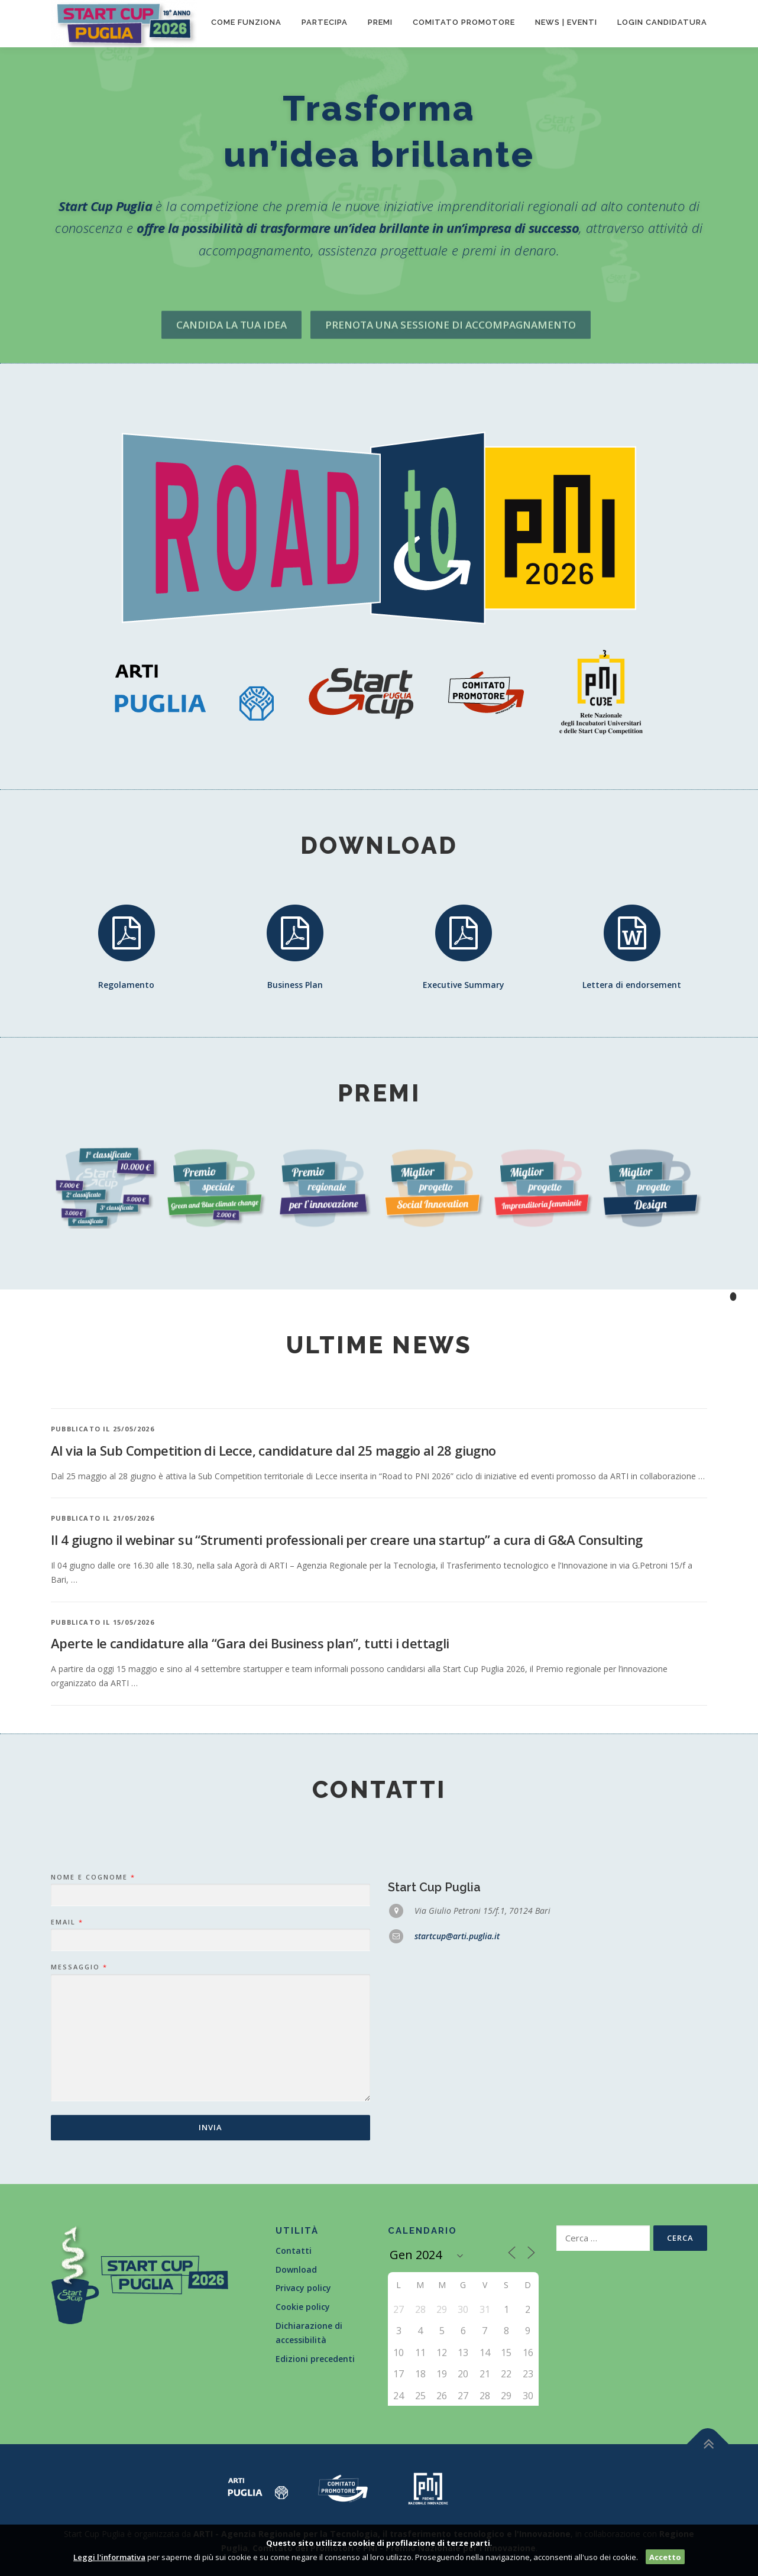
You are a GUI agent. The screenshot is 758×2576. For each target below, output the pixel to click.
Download (296, 2269)
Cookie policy (303, 2306)
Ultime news (379, 1345)
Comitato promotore (464, 22)
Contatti (294, 2250)
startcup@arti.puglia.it (457, 2113)
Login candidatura (662, 22)
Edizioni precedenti (315, 2358)
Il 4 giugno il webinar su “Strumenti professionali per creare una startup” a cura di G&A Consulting (347, 1713)
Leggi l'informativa (109, 2557)
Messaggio (78, 2144)
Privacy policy (303, 2287)
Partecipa (325, 22)
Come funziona (246, 22)
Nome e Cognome (92, 2054)
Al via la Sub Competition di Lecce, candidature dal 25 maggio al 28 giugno (273, 1623)
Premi (380, 22)
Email (66, 2099)
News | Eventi (566, 22)
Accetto (665, 2557)
